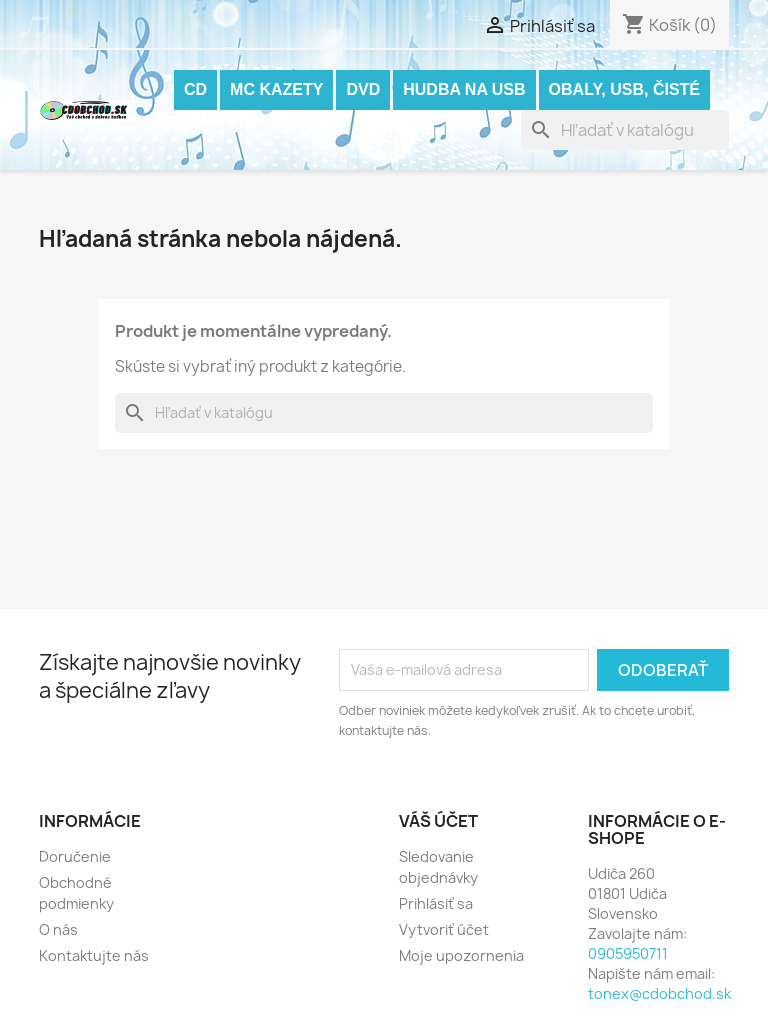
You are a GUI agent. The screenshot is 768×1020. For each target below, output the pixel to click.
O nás (58, 929)
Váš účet (438, 821)
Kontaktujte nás (94, 955)
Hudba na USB (464, 89)
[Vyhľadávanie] (625, 130)
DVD (363, 89)
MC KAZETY (276, 89)
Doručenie (75, 856)
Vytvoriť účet (444, 929)
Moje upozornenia (461, 955)
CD (195, 89)
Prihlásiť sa (436, 903)
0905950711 (628, 953)
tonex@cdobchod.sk (659, 993)
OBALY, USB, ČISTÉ (624, 89)
